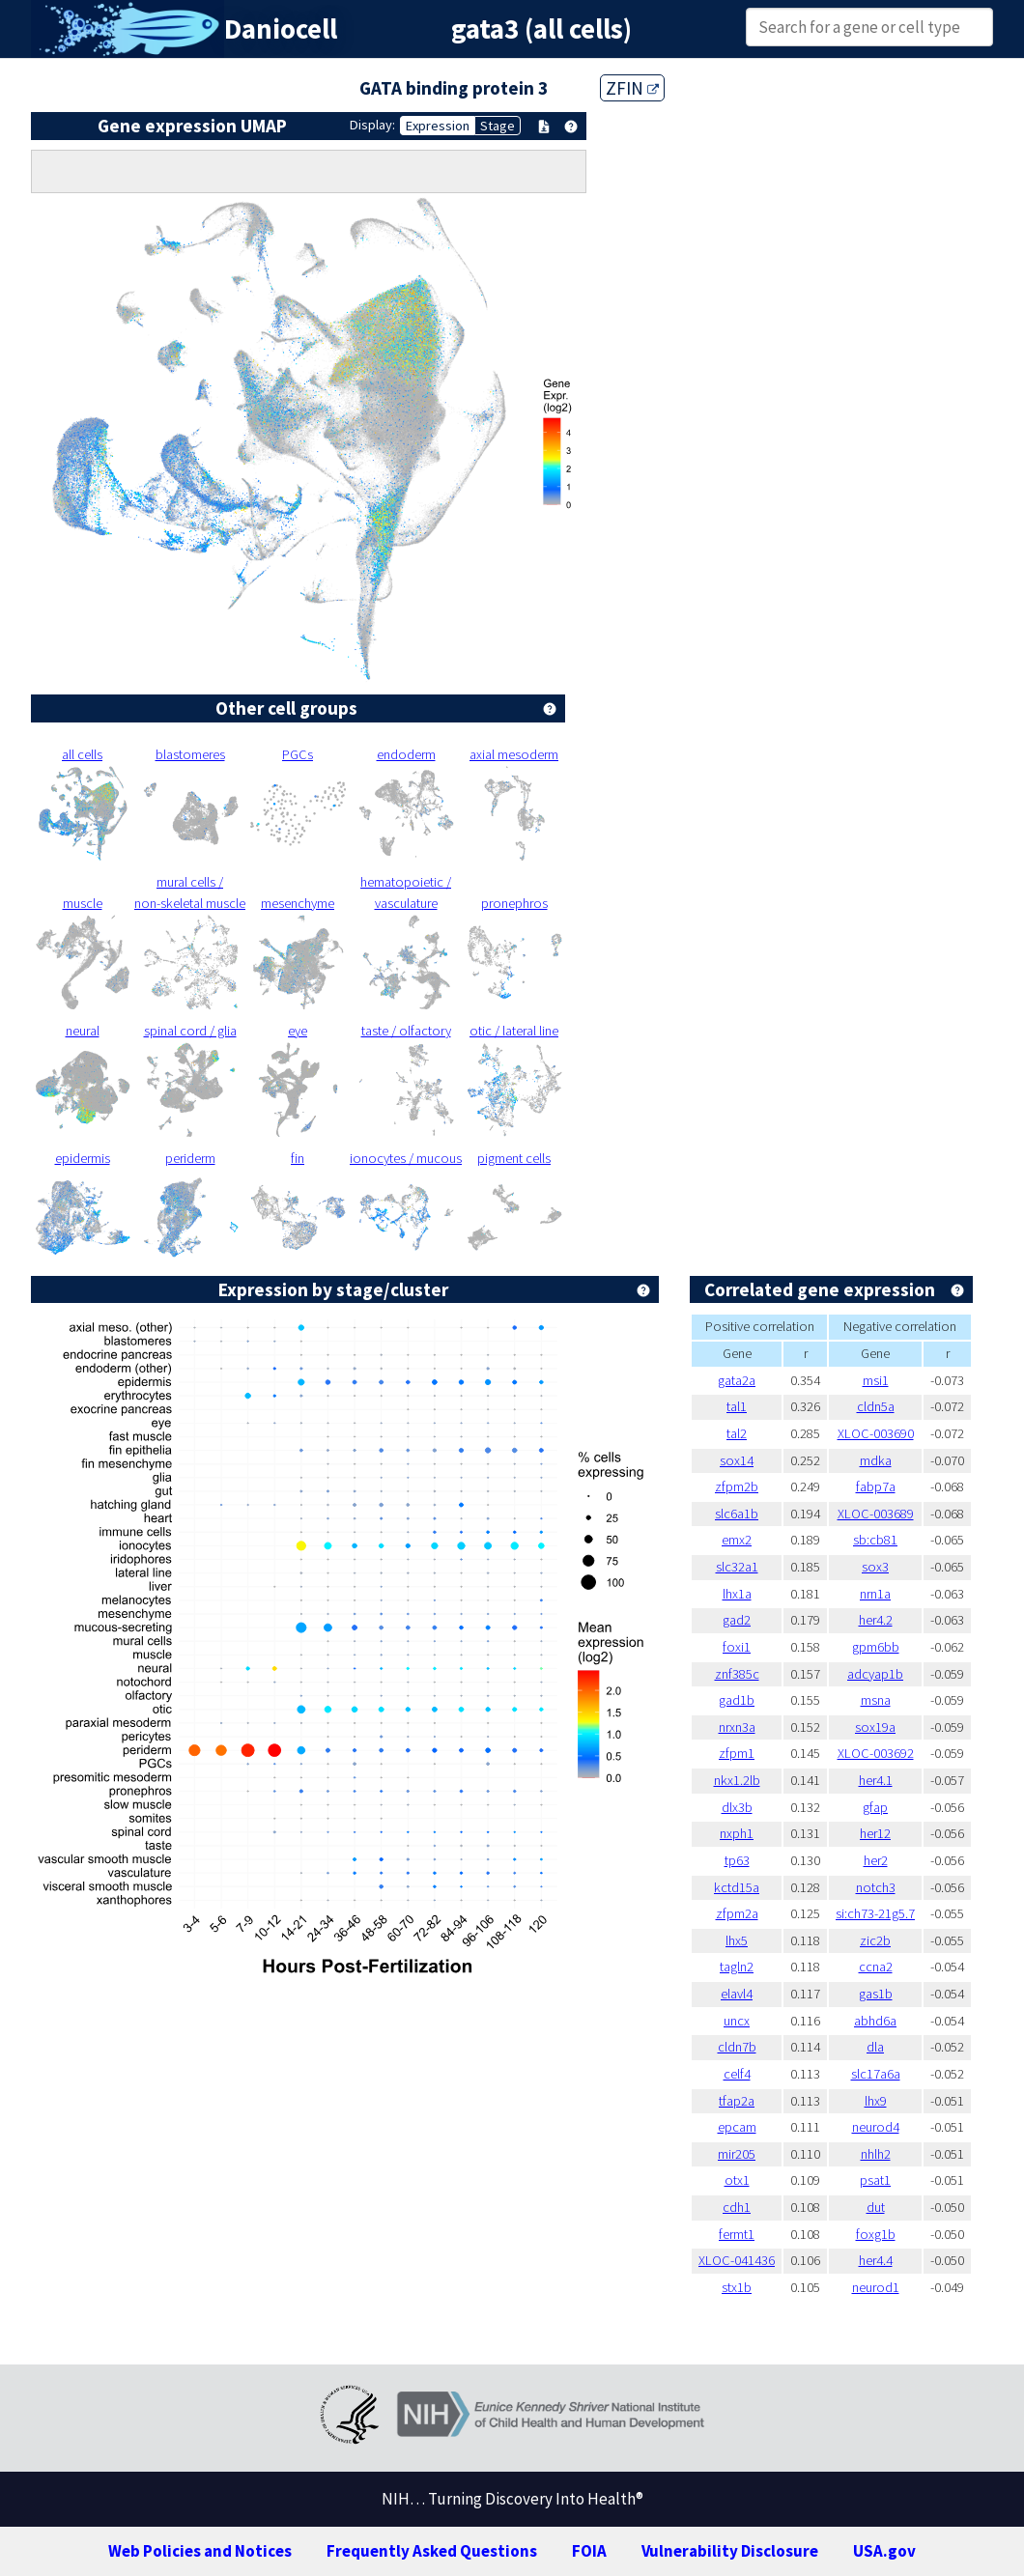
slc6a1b (736, 1513)
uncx (737, 2020)
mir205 (736, 2154)
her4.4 (876, 2260)
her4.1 (876, 1780)
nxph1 (737, 1833)
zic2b (875, 1940)
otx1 (737, 2180)
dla (875, 2046)
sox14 (737, 1460)
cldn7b (737, 2046)
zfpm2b (736, 1486)
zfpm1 (736, 1753)
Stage (497, 125)
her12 (875, 1833)
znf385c (737, 1674)
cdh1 (737, 2207)
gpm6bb (875, 1647)
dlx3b (737, 1807)
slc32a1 (737, 1566)
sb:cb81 (875, 1539)
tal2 (736, 1433)
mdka (876, 1460)
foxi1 (737, 1647)
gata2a (736, 1380)
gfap (875, 1807)
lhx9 (876, 2100)
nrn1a (875, 1593)
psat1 (875, 2180)
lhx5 (736, 1940)
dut (876, 2207)
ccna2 (876, 1966)
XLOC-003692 (876, 1753)
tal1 (736, 1406)
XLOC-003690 (876, 1433)
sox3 (875, 1566)
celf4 (737, 2073)
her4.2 (876, 1619)
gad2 (737, 1619)
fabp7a (876, 1486)
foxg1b (876, 2234)
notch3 (876, 1887)
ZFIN (632, 87)
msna (876, 1700)
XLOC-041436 (736, 2260)
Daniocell (280, 29)
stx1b (737, 2287)
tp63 (737, 1860)
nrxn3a (737, 1727)
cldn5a (876, 1406)
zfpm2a (737, 1913)
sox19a (875, 1727)
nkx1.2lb (737, 1780)
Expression (437, 125)
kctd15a (736, 1887)
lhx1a (737, 1593)
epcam (737, 2127)
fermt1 (736, 2234)
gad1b (736, 1700)
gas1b (876, 1993)
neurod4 (875, 2127)
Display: (372, 124)
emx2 (737, 1539)
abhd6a (875, 2020)
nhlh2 (876, 2154)
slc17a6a (875, 2073)
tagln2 (737, 1966)
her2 (876, 1860)
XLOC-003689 (876, 1513)
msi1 (876, 1380)
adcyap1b (875, 1674)
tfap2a (736, 2100)
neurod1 (875, 2287)
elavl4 (737, 1993)
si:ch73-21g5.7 (875, 1913)
